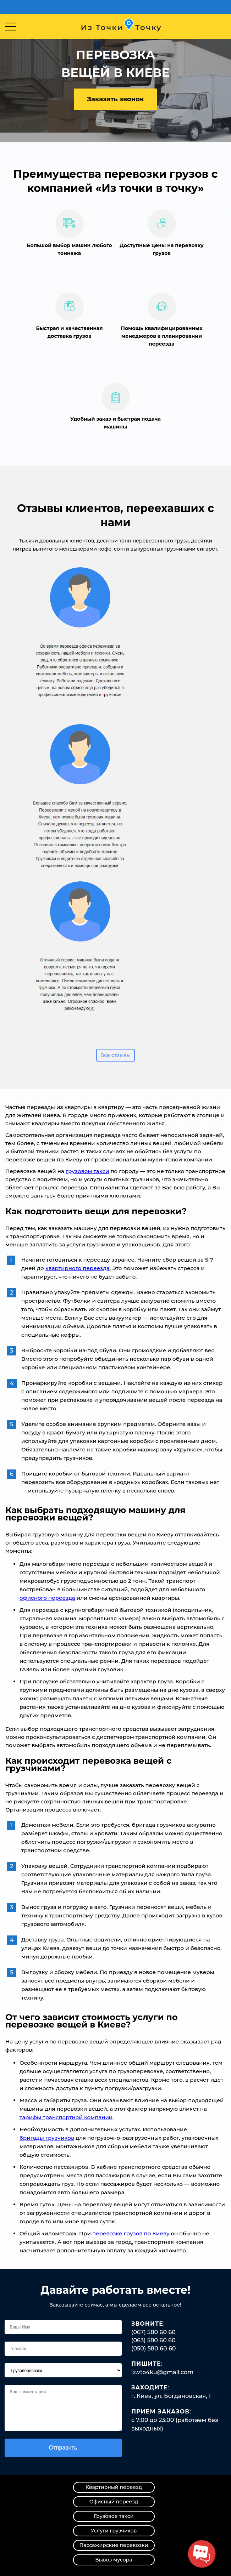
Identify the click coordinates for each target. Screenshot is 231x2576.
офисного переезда (47, 1597)
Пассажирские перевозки (113, 2545)
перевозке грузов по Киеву (130, 2233)
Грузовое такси (114, 2516)
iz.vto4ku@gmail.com (162, 2372)
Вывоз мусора (113, 2560)
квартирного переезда (77, 1268)
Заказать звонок (115, 99)
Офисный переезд (113, 2501)
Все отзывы (115, 1055)
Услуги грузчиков (114, 2530)
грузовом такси (87, 1171)
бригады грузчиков (47, 2137)
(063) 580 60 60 (153, 2340)
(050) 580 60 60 (153, 2348)
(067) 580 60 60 (153, 2332)
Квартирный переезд (114, 2487)
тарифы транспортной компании (66, 2117)
